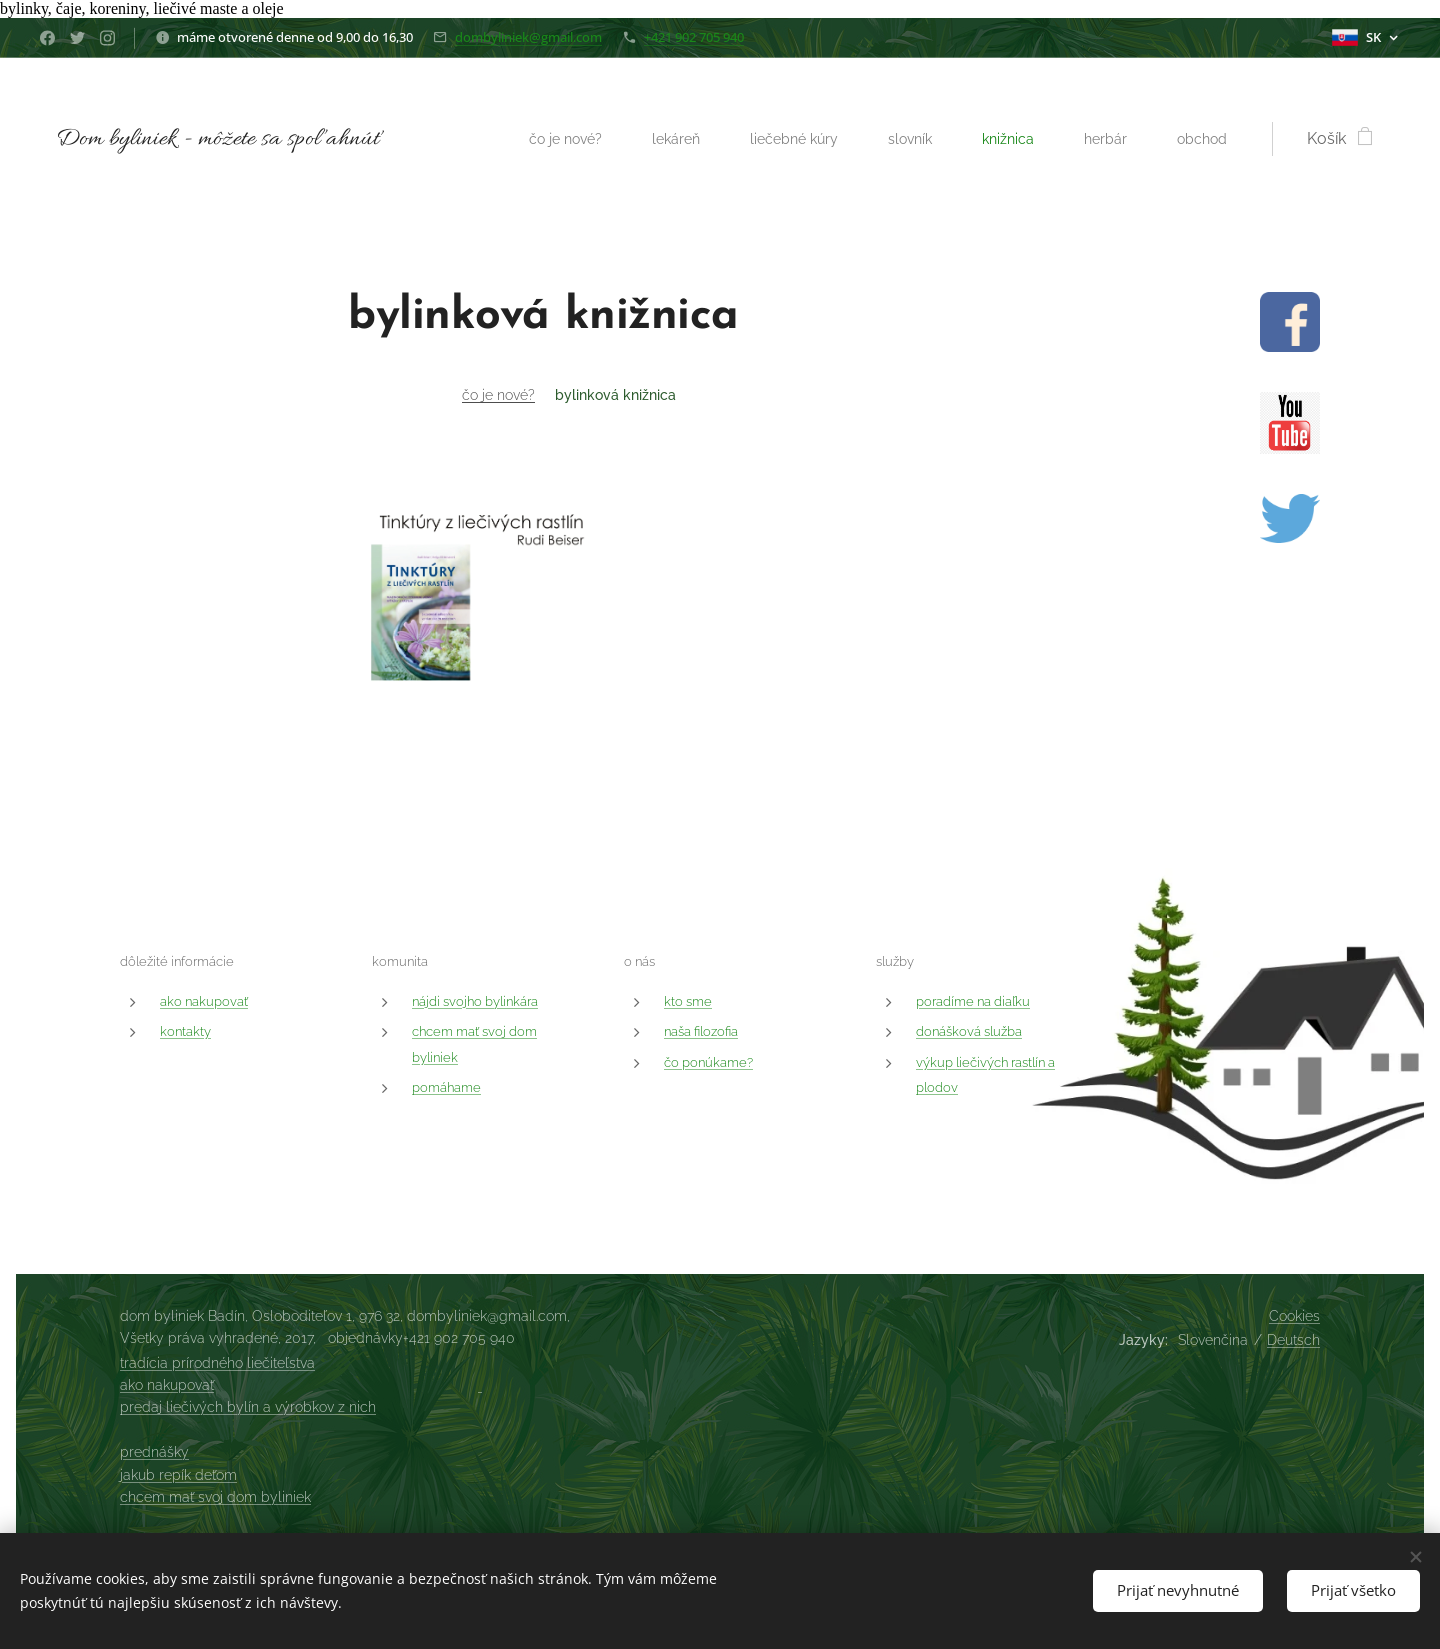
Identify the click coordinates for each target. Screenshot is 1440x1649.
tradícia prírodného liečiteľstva (217, 1363)
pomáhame (446, 1087)
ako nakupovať (204, 1001)
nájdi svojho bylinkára (475, 1001)
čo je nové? (498, 395)
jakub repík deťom (178, 1475)
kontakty (185, 1031)
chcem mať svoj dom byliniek (215, 1497)
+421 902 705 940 (694, 37)
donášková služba (969, 1031)
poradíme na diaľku (973, 1001)
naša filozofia (701, 1031)
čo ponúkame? (708, 1062)
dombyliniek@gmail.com (528, 37)
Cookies (1294, 1316)
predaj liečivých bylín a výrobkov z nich (248, 1407)
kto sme (688, 1001)
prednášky (154, 1452)
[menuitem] (541, 139)
